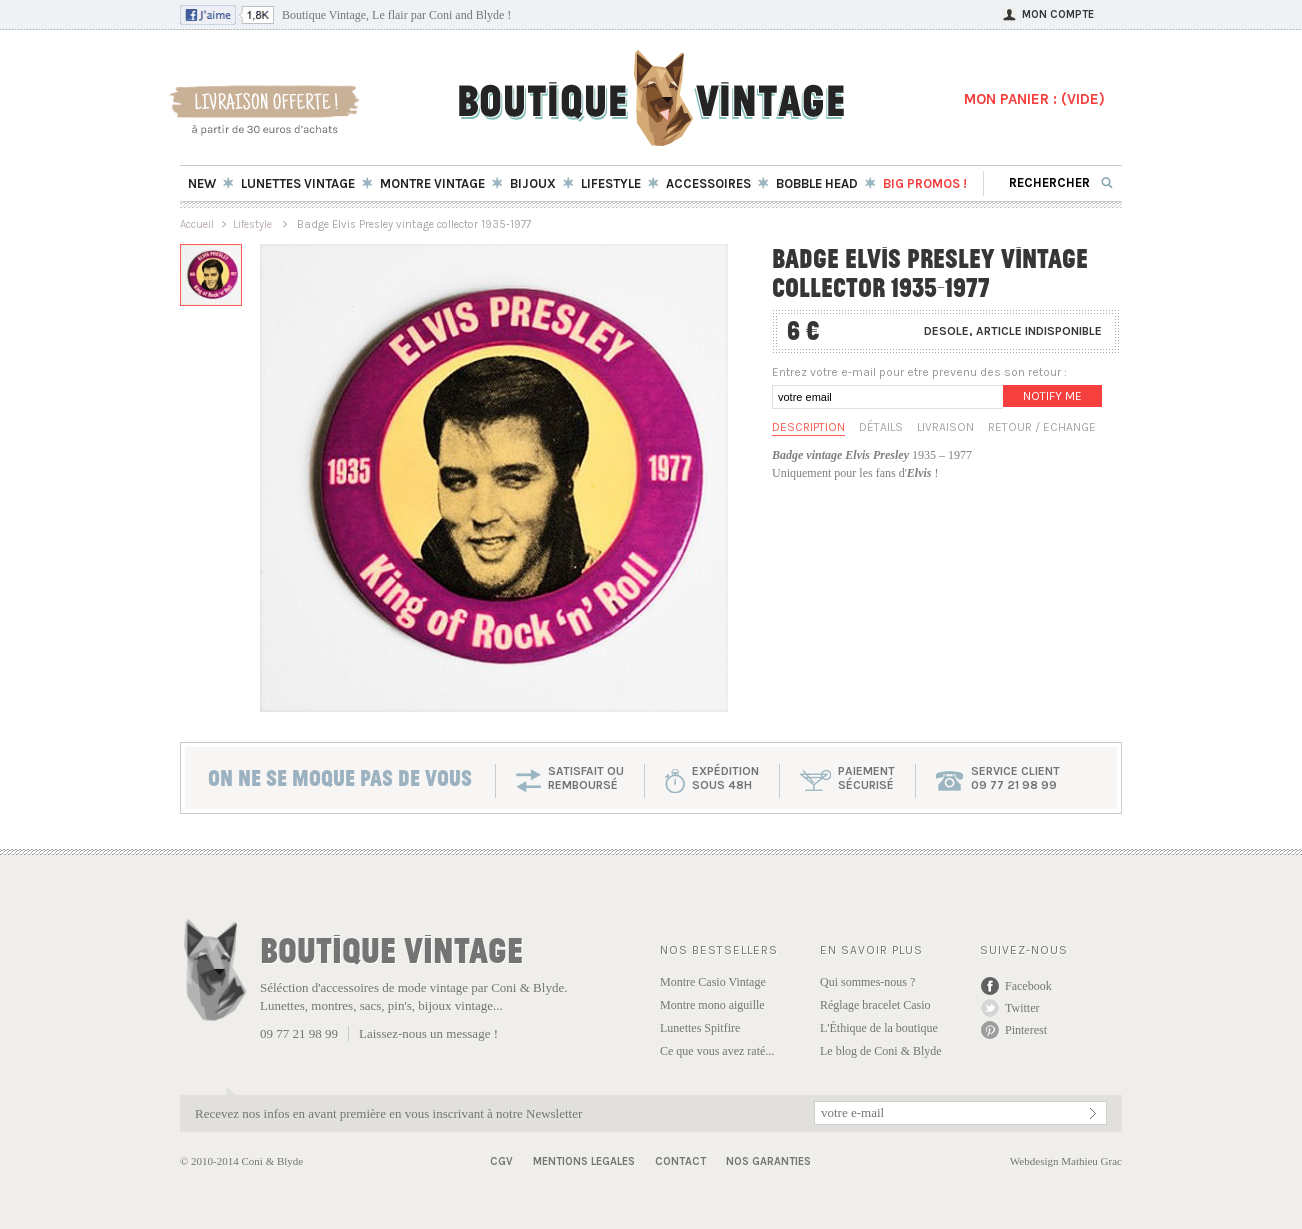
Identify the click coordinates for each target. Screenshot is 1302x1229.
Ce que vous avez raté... (717, 1051)
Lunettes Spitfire (700, 1028)
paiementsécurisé (866, 778)
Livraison (945, 427)
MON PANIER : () (1034, 99)
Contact (680, 1161)
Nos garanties (768, 1161)
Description (808, 427)
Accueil (197, 224)
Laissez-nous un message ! (428, 1033)
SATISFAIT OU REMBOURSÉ (586, 778)
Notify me (1052, 396)
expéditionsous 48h (725, 778)
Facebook (1028, 986)
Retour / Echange (1042, 427)
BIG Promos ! (925, 183)
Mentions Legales (584, 1161)
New (202, 183)
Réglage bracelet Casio (875, 1005)
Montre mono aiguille (712, 1005)
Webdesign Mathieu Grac (1066, 1161)
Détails (881, 427)
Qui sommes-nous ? (867, 982)
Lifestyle (254, 224)
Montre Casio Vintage (713, 982)
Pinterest (1026, 1030)
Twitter (1022, 1008)
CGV (501, 1161)
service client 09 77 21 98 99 (1015, 778)
